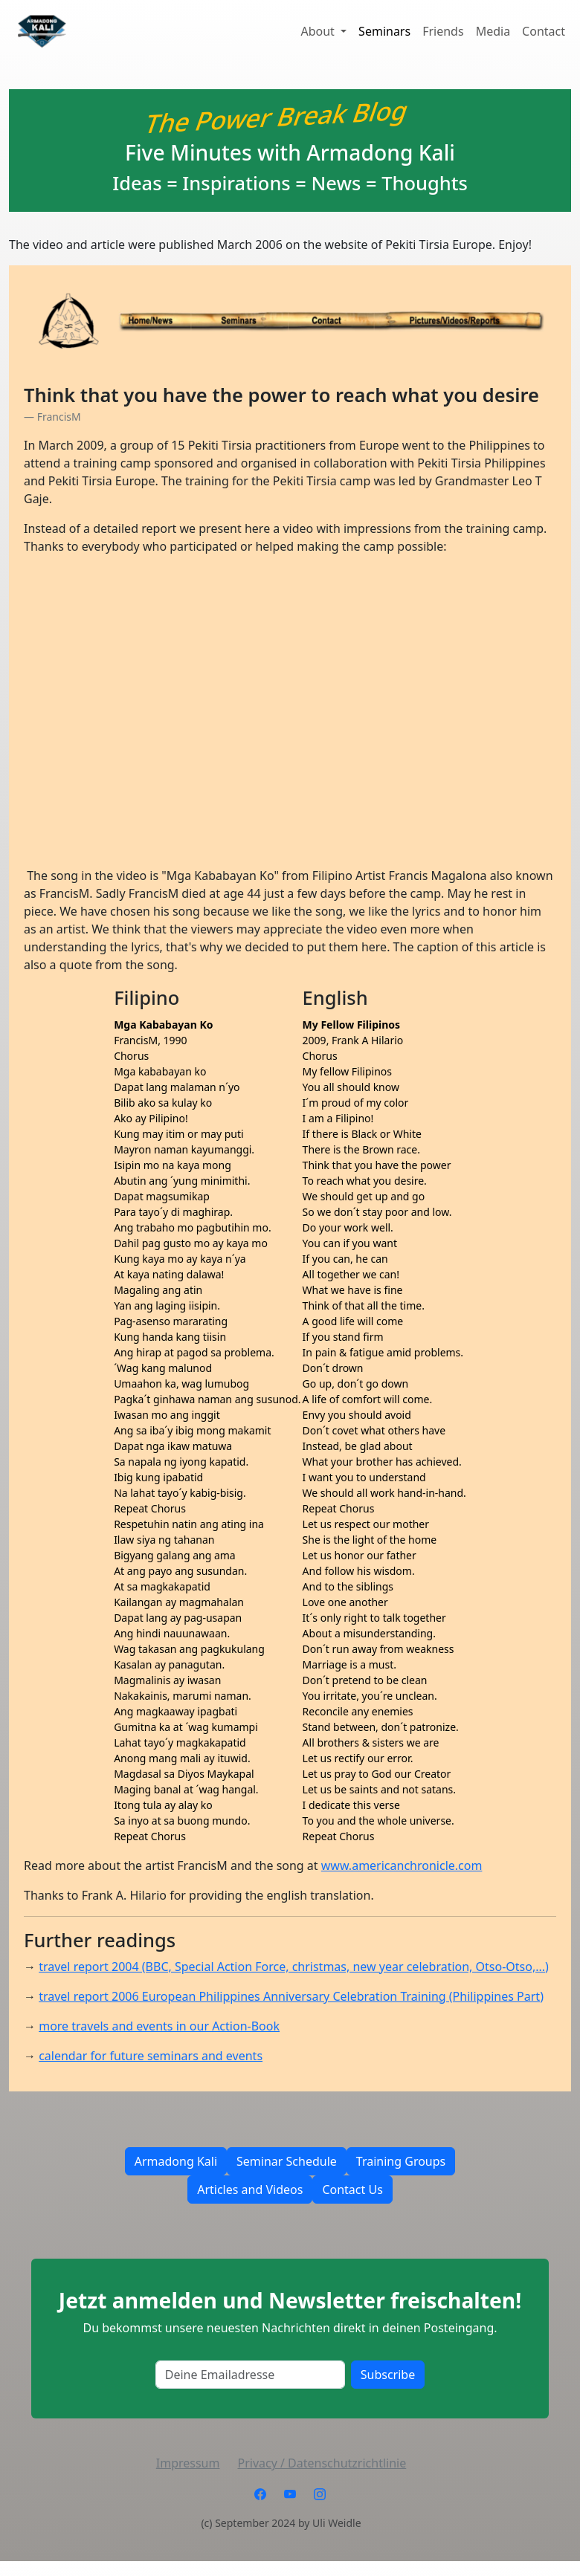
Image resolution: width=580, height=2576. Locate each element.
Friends (442, 31)
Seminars (384, 31)
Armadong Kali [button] (176, 2161)
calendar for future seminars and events (150, 2056)
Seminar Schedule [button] (286, 2161)
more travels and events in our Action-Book (159, 2026)
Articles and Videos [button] (250, 2189)
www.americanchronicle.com (402, 1865)
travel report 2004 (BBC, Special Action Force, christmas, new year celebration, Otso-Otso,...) (294, 1966)
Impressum (188, 2463)
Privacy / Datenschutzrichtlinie (321, 2463)
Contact (543, 31)
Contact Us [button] (352, 2189)
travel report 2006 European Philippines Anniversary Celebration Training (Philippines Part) (291, 1996)
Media (493, 31)
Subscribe (388, 2374)
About (319, 31)
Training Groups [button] (400, 2161)
